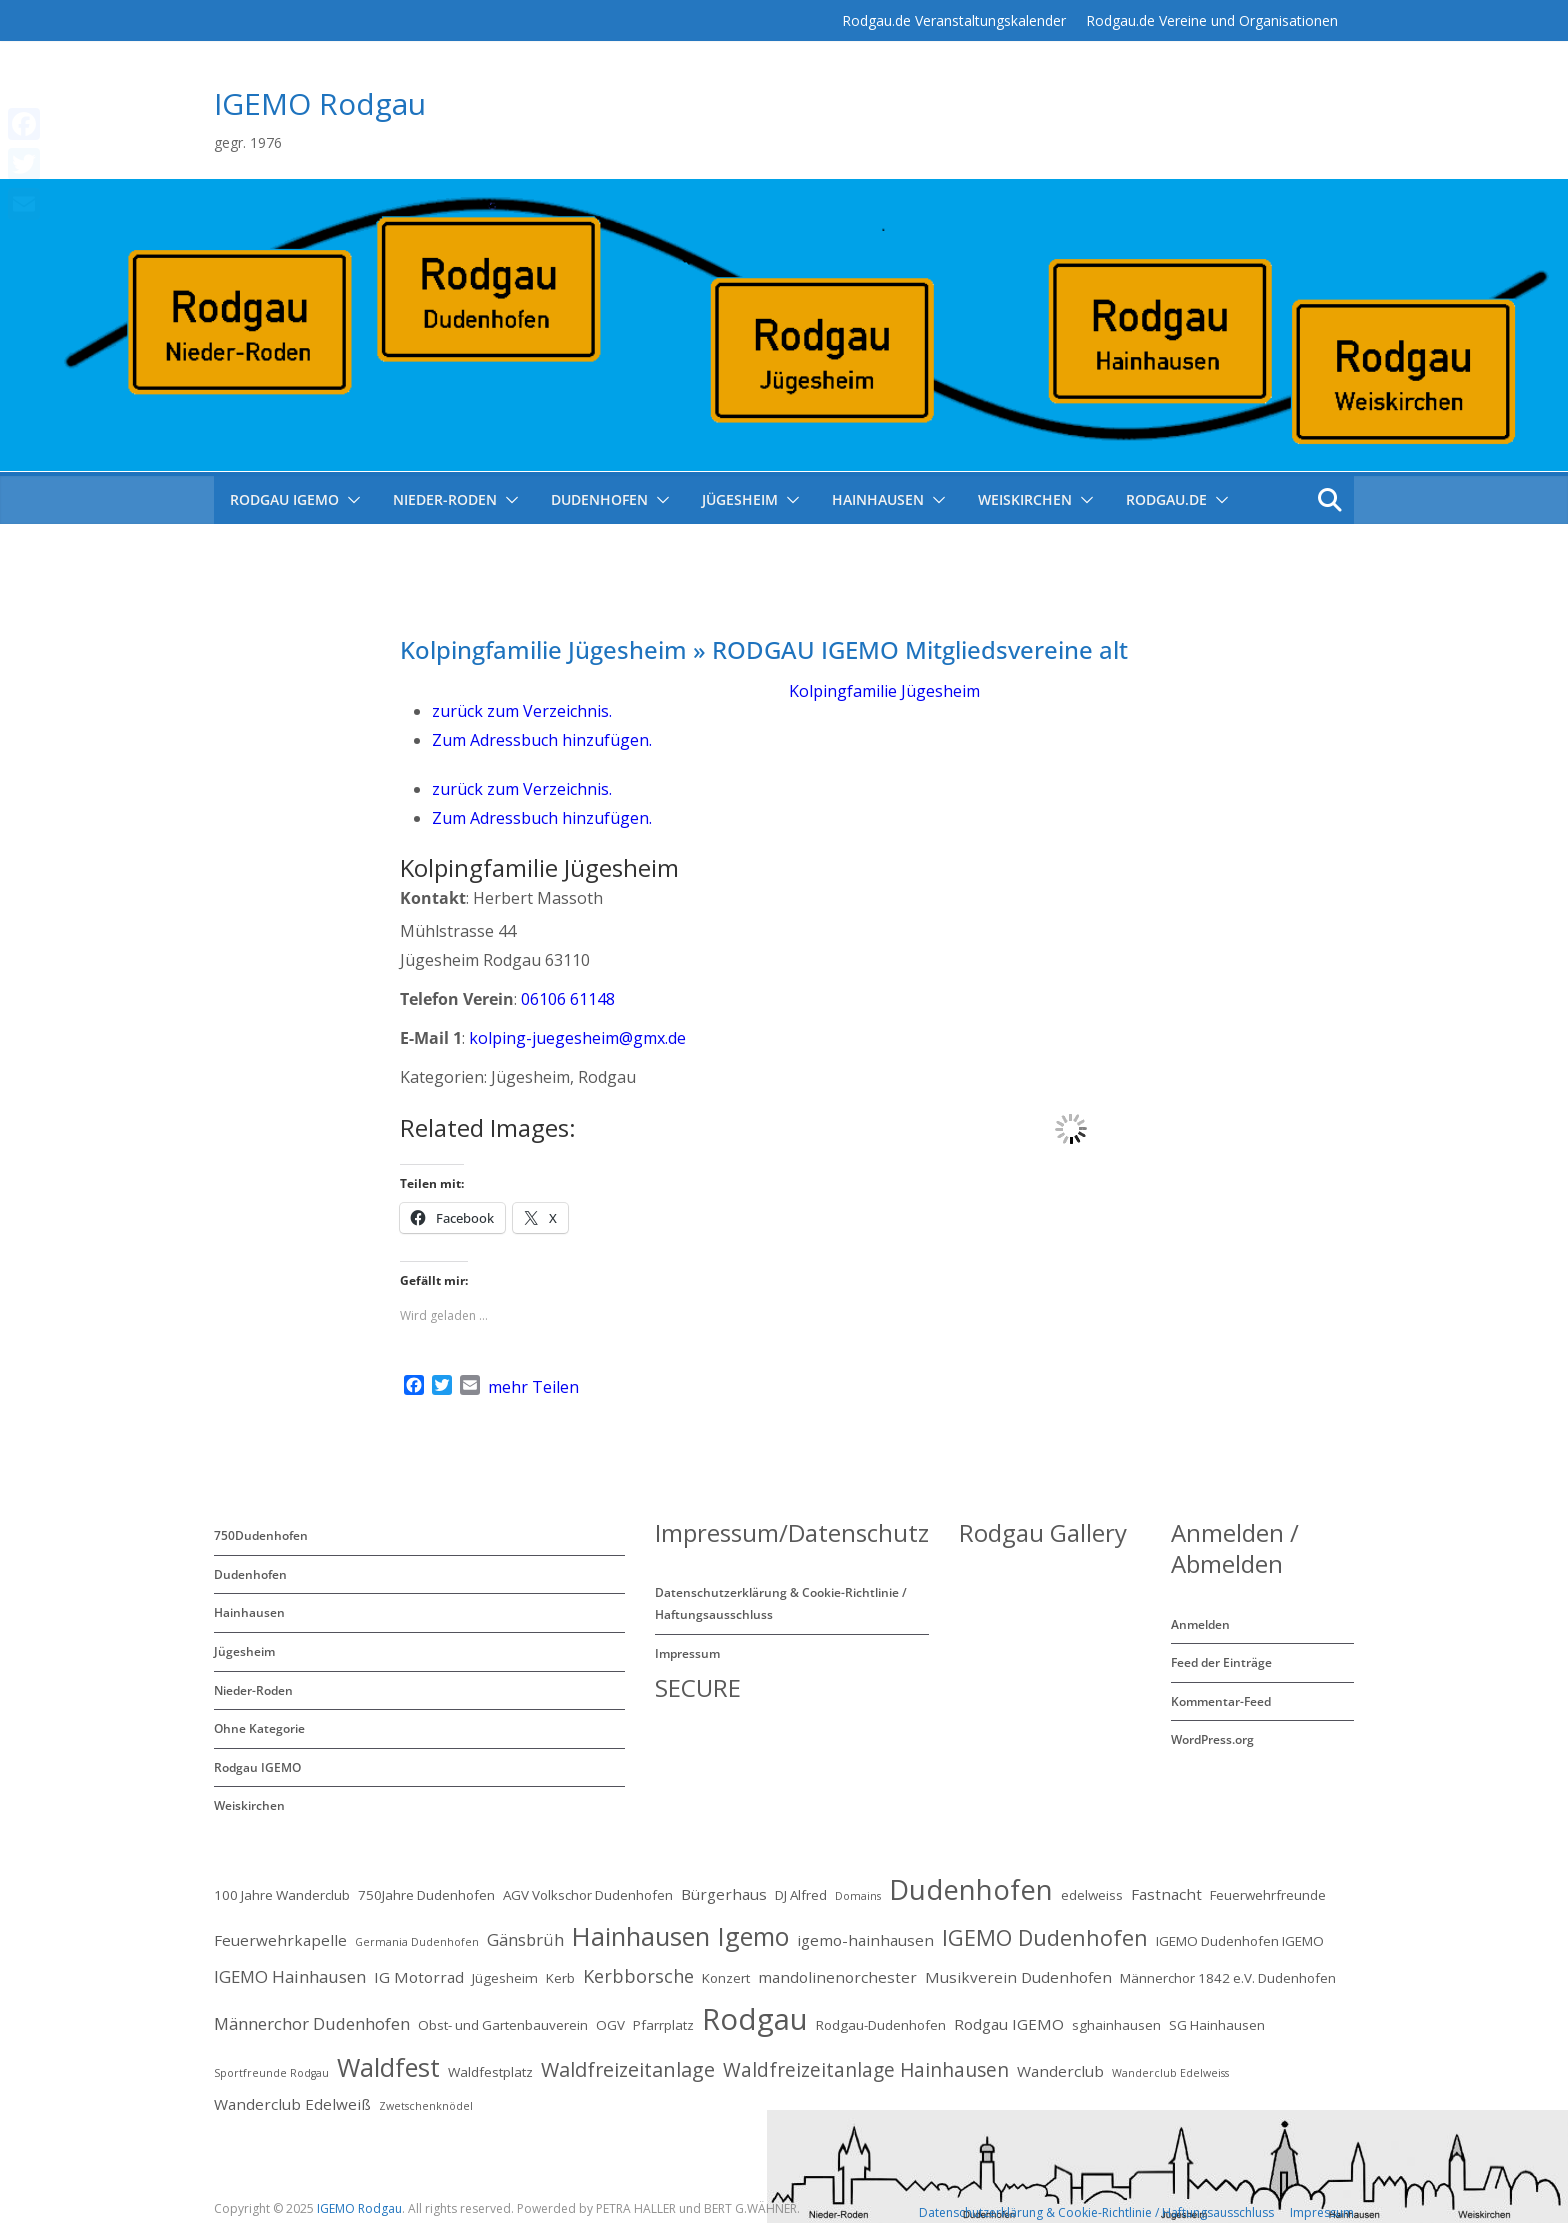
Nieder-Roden (445, 499)
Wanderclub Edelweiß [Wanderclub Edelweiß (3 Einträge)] (292, 2104)
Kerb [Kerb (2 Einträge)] (560, 1978)
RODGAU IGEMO (284, 499)
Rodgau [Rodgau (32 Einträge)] (755, 2019)
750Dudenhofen (261, 1535)
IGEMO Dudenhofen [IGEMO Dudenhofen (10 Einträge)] (1045, 1937)
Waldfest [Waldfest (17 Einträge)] (388, 2067)
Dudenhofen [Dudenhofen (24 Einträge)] (971, 1889)
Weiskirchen (1025, 499)
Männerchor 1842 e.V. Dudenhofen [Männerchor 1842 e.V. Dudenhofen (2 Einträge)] (1228, 1978)
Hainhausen (878, 499)
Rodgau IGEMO (257, 1767)
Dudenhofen (599, 499)
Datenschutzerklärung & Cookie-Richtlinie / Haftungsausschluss (1096, 2212)
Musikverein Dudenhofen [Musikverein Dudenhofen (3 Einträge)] (1018, 1977)
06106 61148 (568, 999)
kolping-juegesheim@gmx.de (577, 1038)
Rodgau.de (1166, 499)
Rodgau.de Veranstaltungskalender (954, 20)
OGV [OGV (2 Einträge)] (610, 2025)
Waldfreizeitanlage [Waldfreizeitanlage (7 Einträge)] (628, 2069)
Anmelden (1200, 1624)
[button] (350, 500)
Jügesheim (740, 499)
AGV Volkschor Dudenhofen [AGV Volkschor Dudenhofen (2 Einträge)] (588, 1895)
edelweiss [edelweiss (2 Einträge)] (1092, 1895)
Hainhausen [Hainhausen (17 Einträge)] (641, 1936)
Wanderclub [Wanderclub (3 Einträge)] (1060, 2071)
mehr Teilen (533, 1387)
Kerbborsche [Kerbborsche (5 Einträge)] (638, 1976)
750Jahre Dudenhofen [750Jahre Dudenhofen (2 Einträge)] (426, 1895)
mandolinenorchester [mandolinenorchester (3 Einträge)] (837, 1977)
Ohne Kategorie (259, 1728)
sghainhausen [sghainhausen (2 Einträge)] (1116, 2025)
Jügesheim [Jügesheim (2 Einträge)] (505, 1978)
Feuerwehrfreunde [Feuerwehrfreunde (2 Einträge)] (1268, 1895)
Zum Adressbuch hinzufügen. (542, 740)
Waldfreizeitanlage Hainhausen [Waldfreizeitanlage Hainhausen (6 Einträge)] (866, 2070)
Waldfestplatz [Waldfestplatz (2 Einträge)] (490, 2072)
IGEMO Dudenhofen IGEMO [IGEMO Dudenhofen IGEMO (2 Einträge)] (1240, 1941)
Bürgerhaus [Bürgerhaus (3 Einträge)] (724, 1894)
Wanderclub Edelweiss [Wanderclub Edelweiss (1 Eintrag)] (1170, 2073)
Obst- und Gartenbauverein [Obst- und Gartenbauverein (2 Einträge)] (503, 2025)
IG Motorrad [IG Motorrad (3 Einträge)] (419, 1977)
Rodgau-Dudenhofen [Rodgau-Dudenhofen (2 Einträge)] (881, 2025)
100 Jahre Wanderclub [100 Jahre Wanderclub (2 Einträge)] (282, 1895)
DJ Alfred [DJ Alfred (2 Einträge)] (801, 1895)
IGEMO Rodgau (320, 103)
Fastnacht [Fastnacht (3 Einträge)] (1166, 1894)
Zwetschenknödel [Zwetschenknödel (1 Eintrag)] (426, 2106)
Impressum (687, 1653)
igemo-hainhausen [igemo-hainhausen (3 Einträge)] (865, 1940)
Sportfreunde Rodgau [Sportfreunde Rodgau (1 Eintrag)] (271, 2073)
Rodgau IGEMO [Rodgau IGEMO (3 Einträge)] (1009, 2024)
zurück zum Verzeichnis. (522, 711)
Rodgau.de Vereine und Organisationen (1212, 20)
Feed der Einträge (1221, 1662)
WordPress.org (1212, 1739)
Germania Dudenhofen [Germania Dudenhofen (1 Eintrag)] (417, 1942)
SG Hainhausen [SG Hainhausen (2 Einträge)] (1217, 2025)
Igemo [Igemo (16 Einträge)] (753, 1936)
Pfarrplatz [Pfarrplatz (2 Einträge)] (663, 2025)
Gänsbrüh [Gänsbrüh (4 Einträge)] (525, 1939)
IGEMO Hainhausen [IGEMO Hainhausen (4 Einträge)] (290, 1976)
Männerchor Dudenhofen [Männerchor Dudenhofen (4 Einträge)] (312, 2023)
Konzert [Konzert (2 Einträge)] (726, 1978)
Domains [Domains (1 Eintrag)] (858, 1896)
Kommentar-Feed (1221, 1701)
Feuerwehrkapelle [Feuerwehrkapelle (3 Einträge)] (280, 1940)
